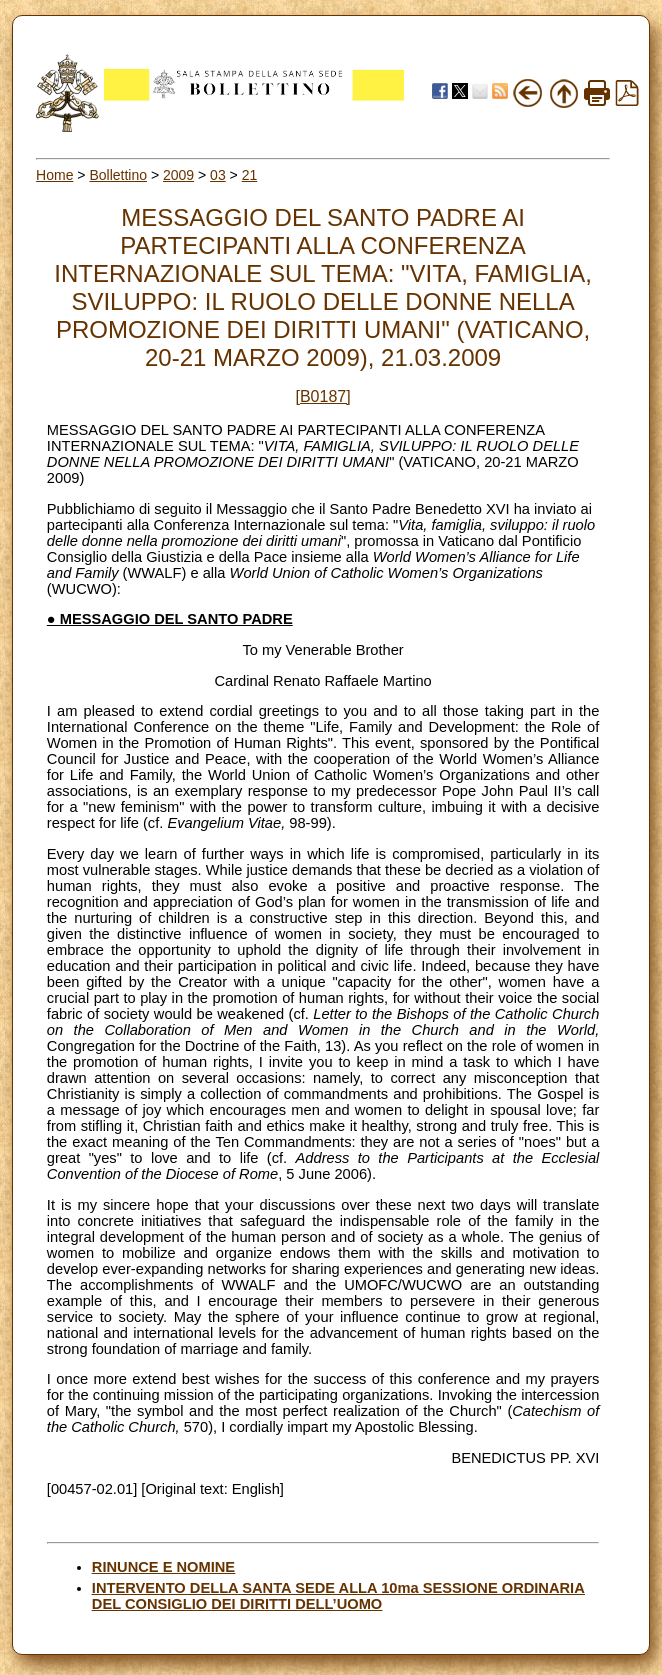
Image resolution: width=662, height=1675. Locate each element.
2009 (178, 175)
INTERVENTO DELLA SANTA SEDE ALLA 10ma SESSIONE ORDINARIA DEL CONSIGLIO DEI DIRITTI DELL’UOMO (338, 1596)
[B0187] (323, 396)
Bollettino (118, 175)
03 (218, 175)
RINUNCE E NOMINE (163, 1567)
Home (54, 175)
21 (250, 175)
